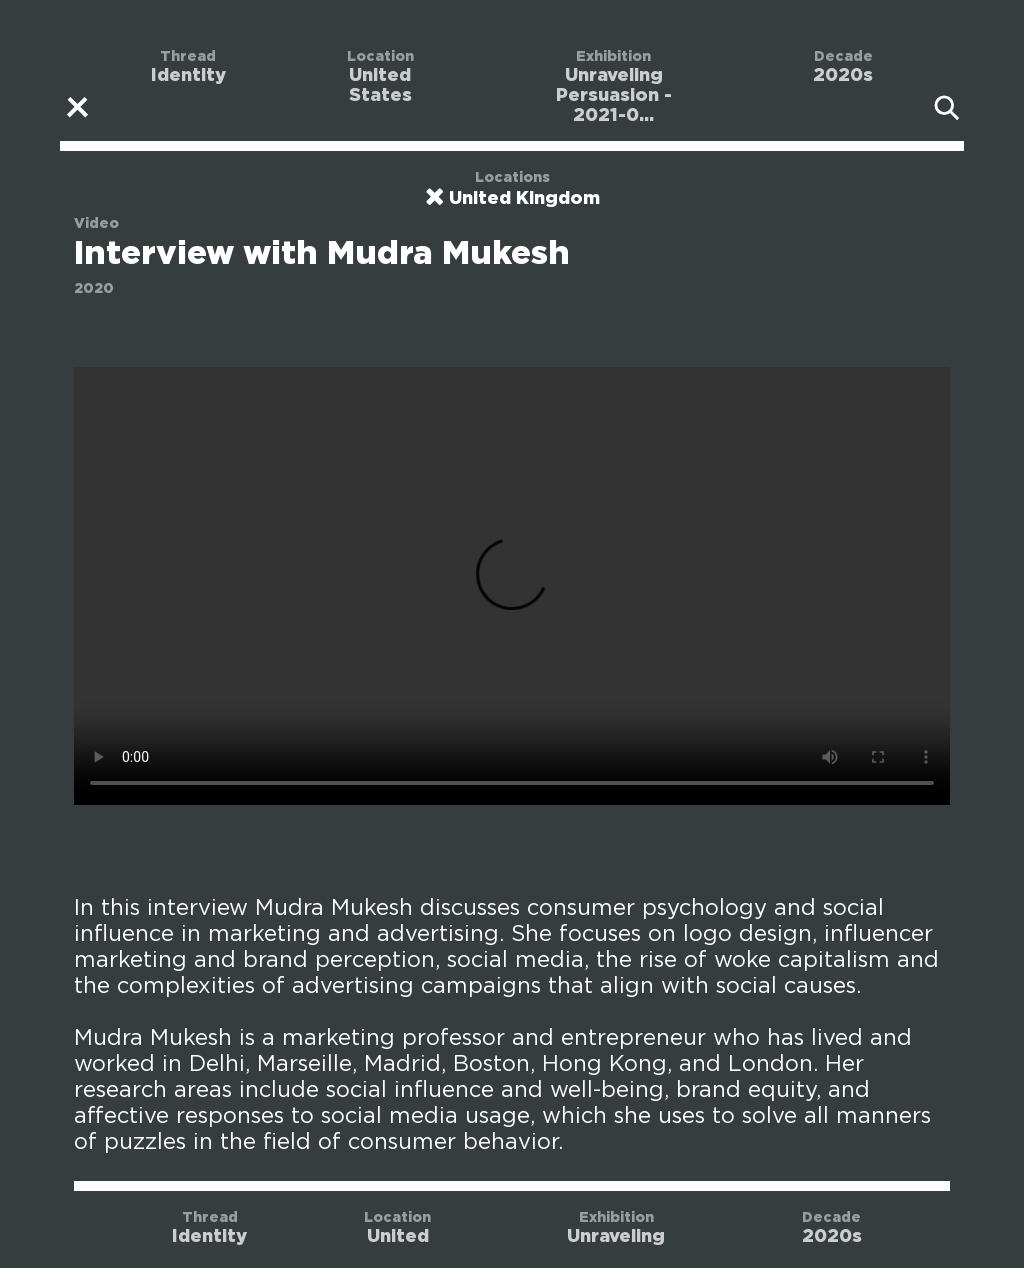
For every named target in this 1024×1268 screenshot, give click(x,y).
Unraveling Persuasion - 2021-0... (614, 96)
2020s (843, 76)
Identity (188, 76)
